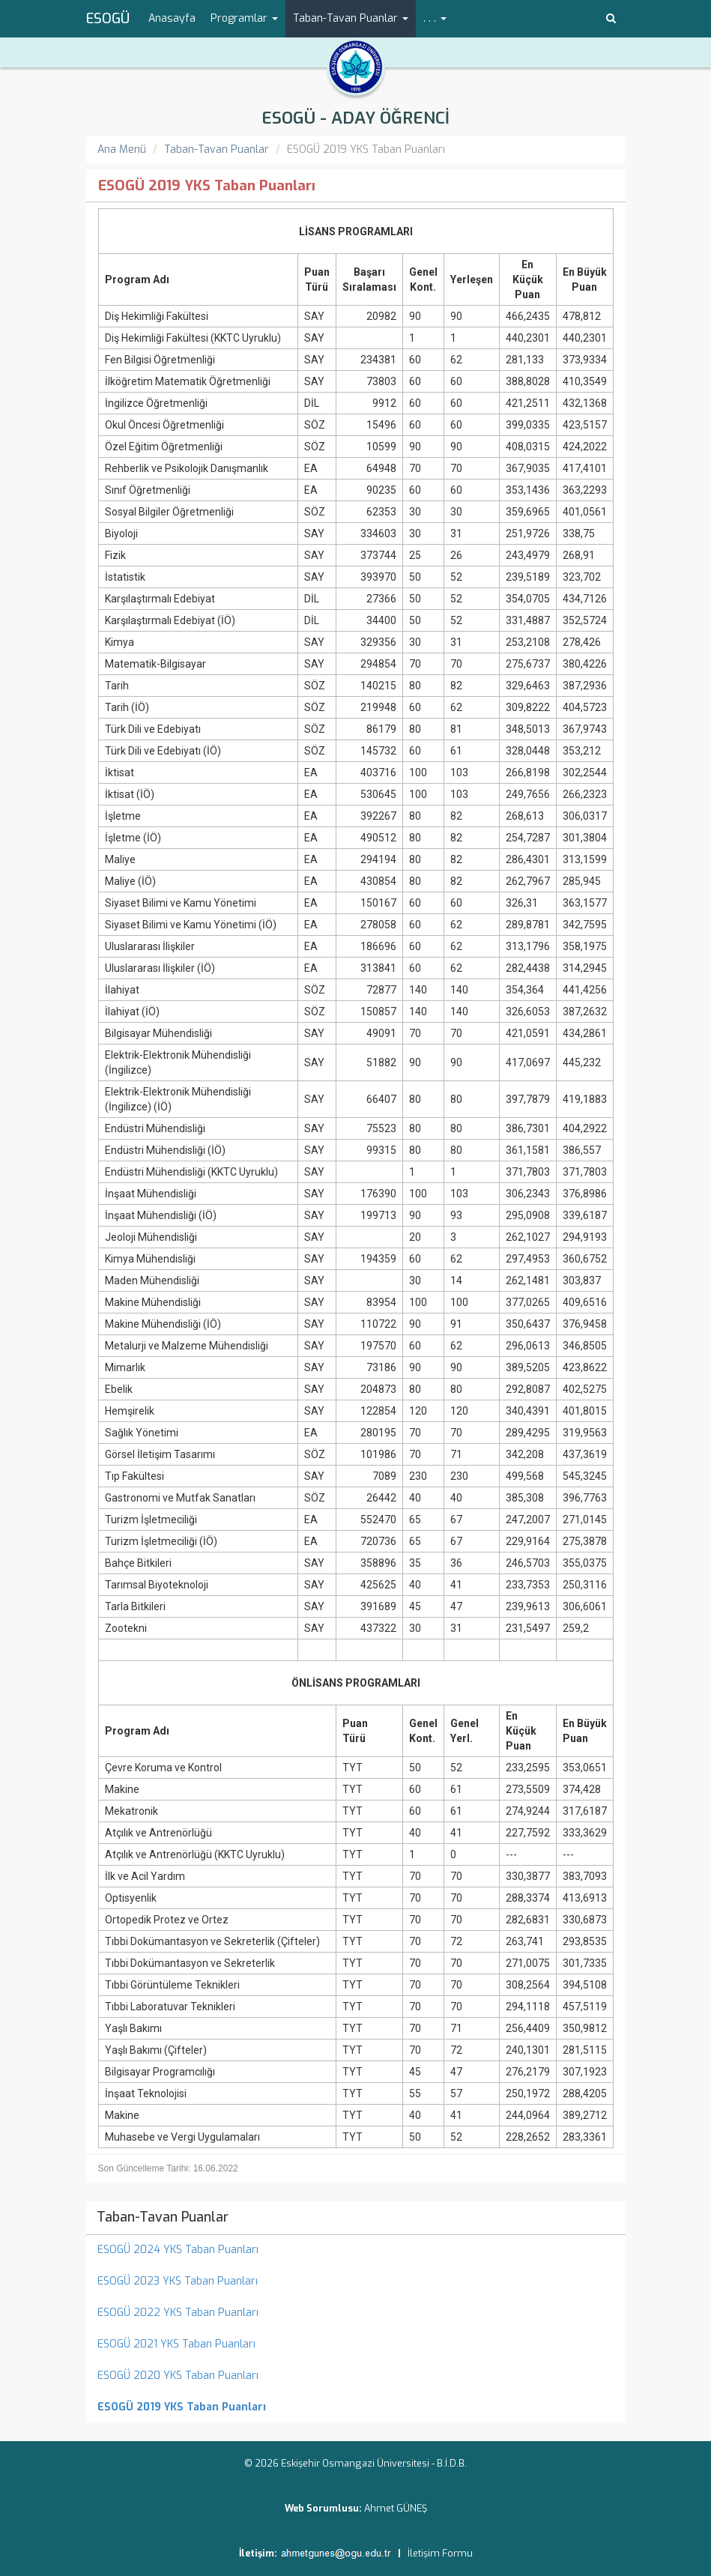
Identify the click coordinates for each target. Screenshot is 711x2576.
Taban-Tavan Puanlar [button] (350, 18)
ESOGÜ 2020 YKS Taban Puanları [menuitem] (177, 2375)
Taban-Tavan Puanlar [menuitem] (163, 2217)
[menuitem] (356, 2407)
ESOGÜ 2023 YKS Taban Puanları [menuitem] (177, 2281)
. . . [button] (435, 18)
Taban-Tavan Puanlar (216, 149)
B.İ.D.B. (452, 2463)
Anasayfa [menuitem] (172, 18)
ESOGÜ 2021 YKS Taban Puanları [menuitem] (176, 2344)
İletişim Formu (440, 2553)
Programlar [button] (244, 18)
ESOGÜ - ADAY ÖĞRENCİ (355, 118)
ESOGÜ (108, 19)
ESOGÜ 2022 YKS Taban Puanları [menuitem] (177, 2313)
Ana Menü (121, 149)
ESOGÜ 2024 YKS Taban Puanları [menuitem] (177, 2250)
